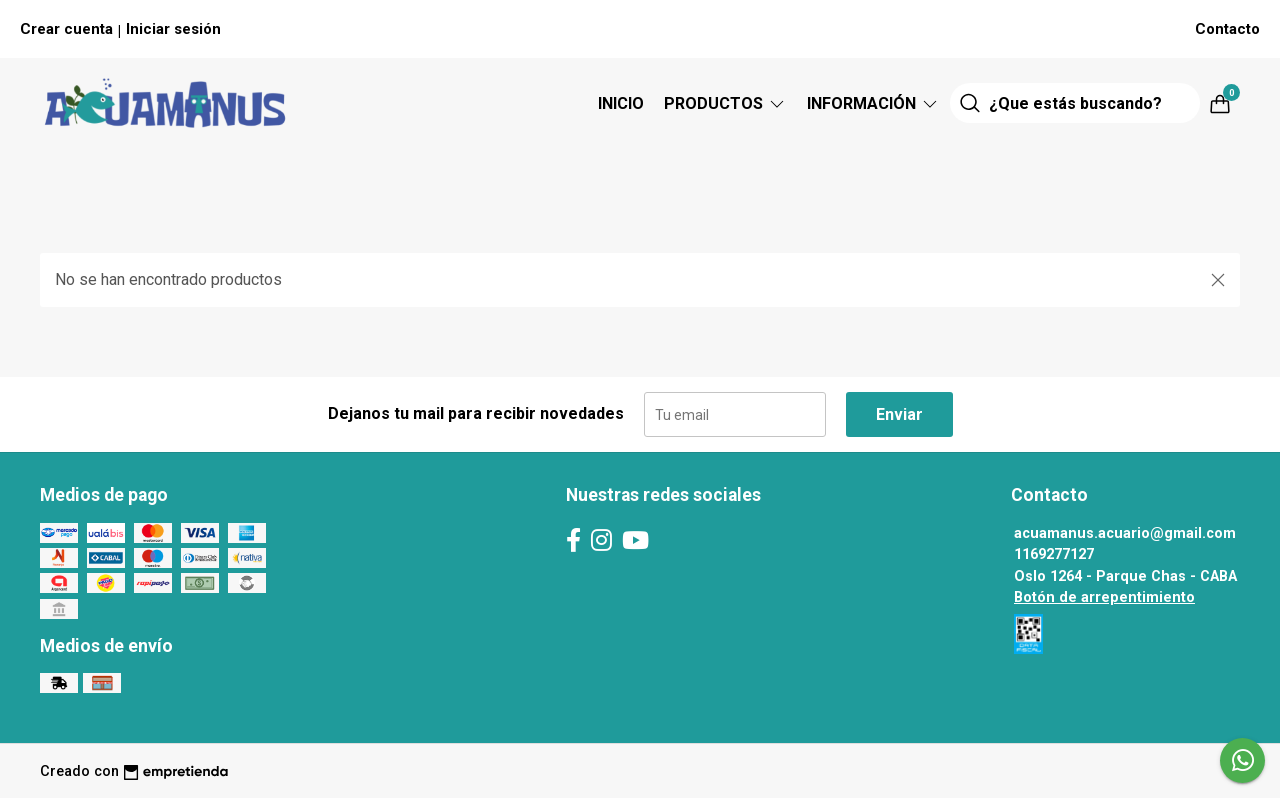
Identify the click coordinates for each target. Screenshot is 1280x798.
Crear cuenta (66, 29)
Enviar (899, 414)
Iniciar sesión (173, 29)
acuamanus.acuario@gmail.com (1125, 533)
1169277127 (1054, 554)
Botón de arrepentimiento (1104, 597)
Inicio (621, 103)
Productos (725, 103)
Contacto (1227, 29)
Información (873, 103)
